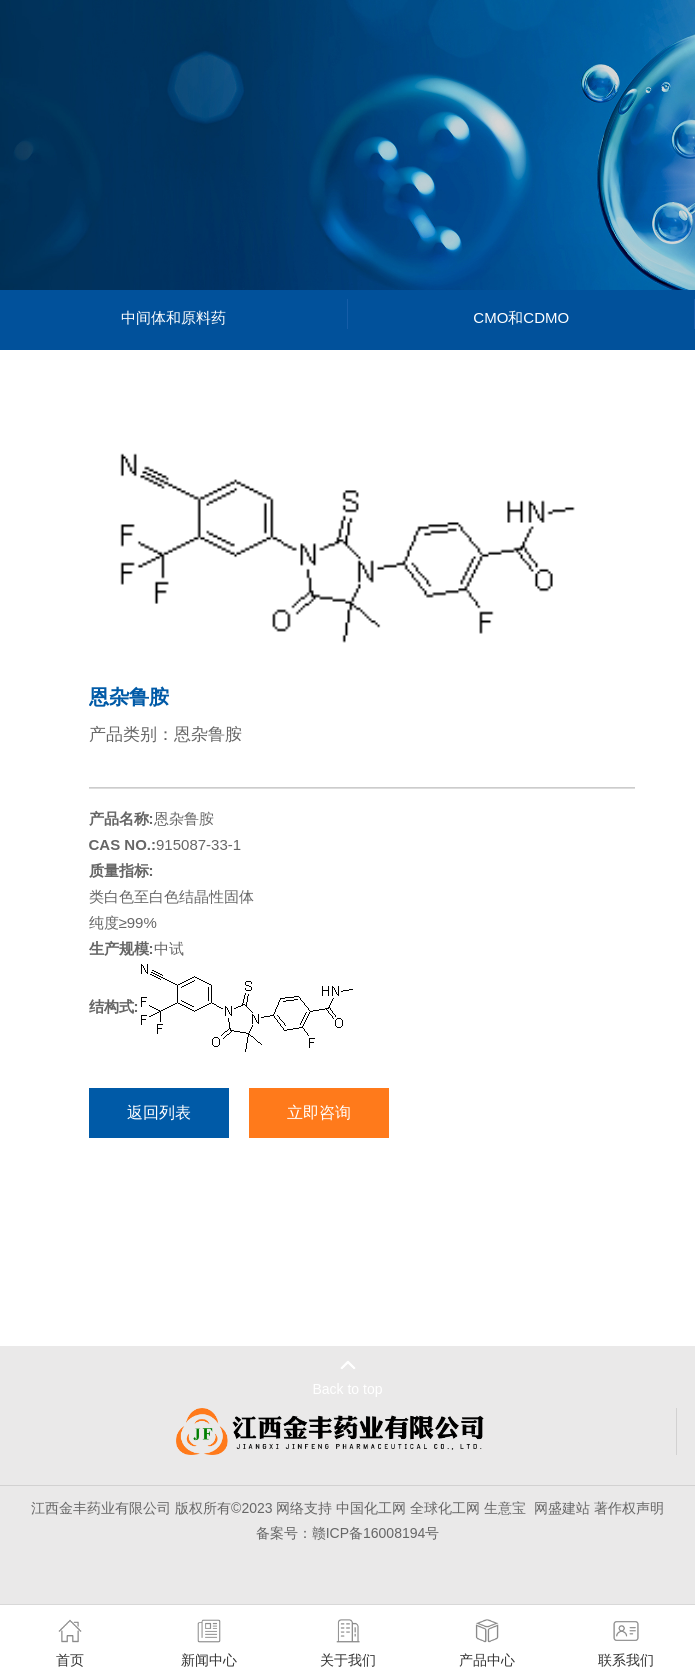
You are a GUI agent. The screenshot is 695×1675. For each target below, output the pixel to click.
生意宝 (505, 1508)
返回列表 (159, 1112)
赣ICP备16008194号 (376, 1533)
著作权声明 (629, 1508)
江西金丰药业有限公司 (101, 1508)
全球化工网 (445, 1508)
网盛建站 (562, 1508)
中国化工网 (371, 1508)
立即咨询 (319, 1112)
